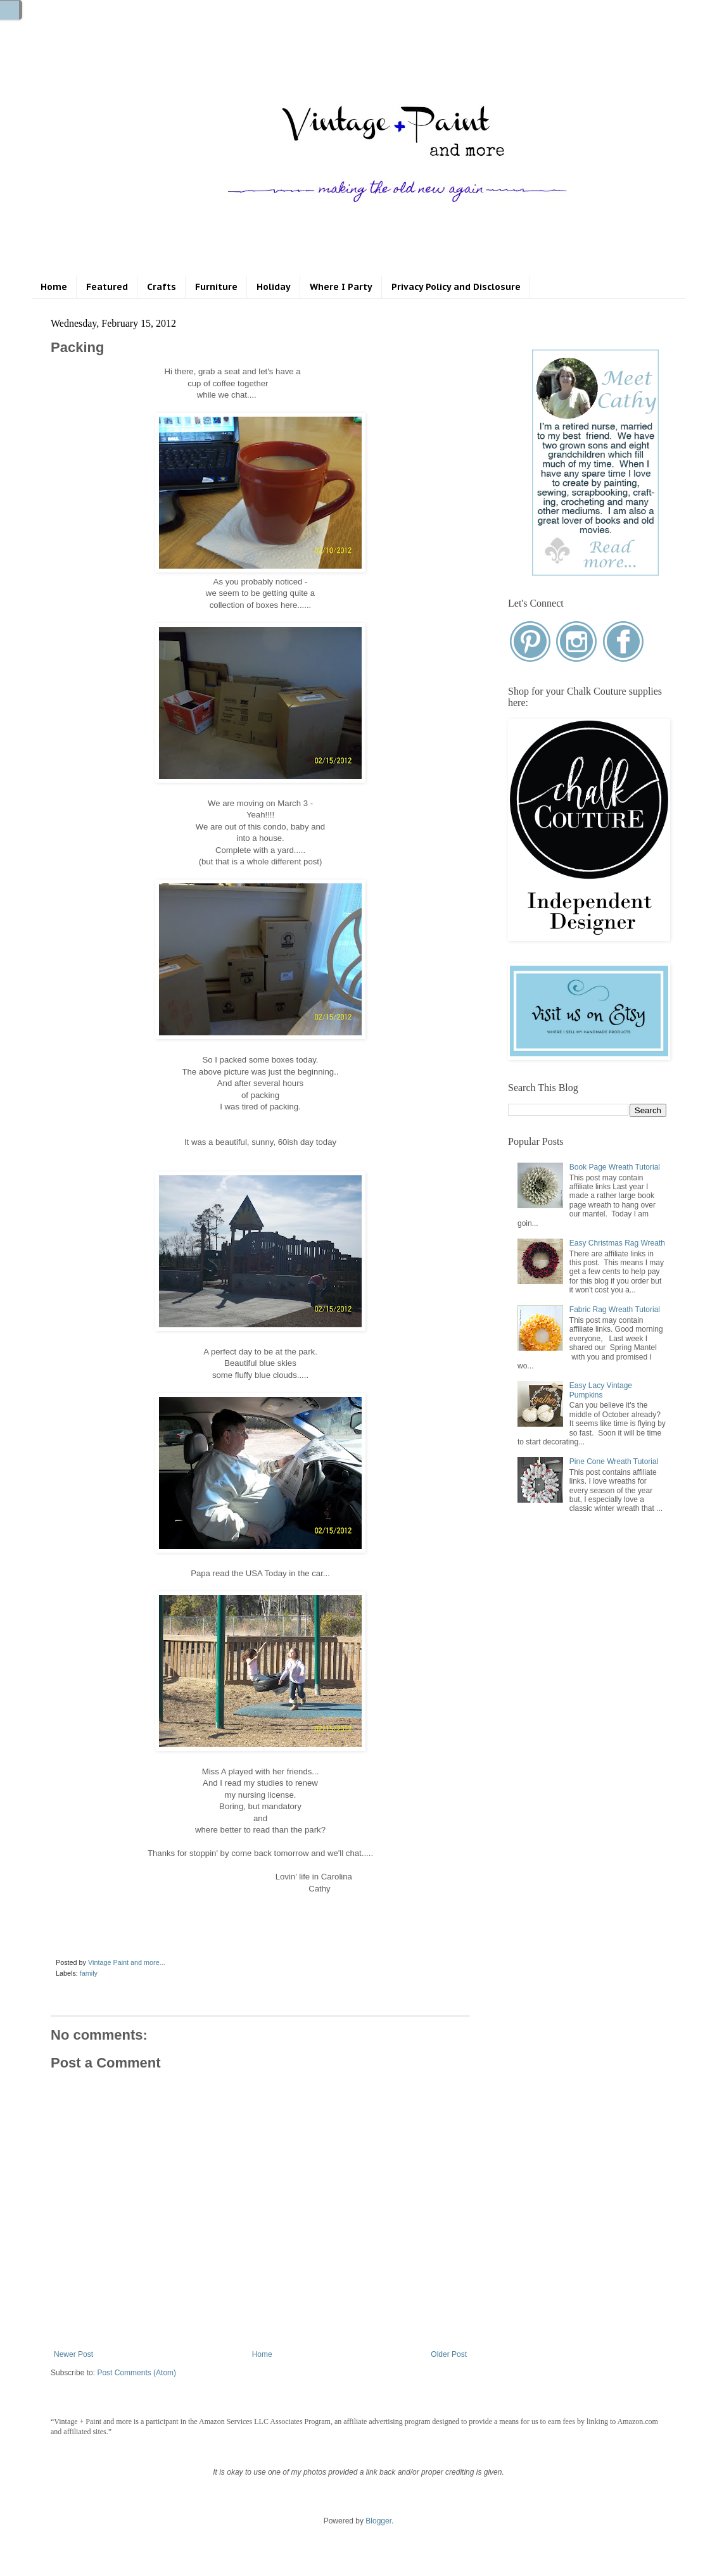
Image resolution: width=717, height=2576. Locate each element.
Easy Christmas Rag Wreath (617, 1243)
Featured (107, 287)
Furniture (216, 287)
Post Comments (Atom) (136, 2372)
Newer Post (73, 2354)
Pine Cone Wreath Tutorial (614, 1461)
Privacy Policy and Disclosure (456, 287)
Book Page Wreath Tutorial (614, 1167)
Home (54, 287)
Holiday (274, 287)
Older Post (449, 2354)
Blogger (378, 2520)
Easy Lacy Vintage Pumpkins (600, 1390)
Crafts (161, 287)
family (89, 1973)
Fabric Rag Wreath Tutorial (614, 1309)
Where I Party (341, 287)
